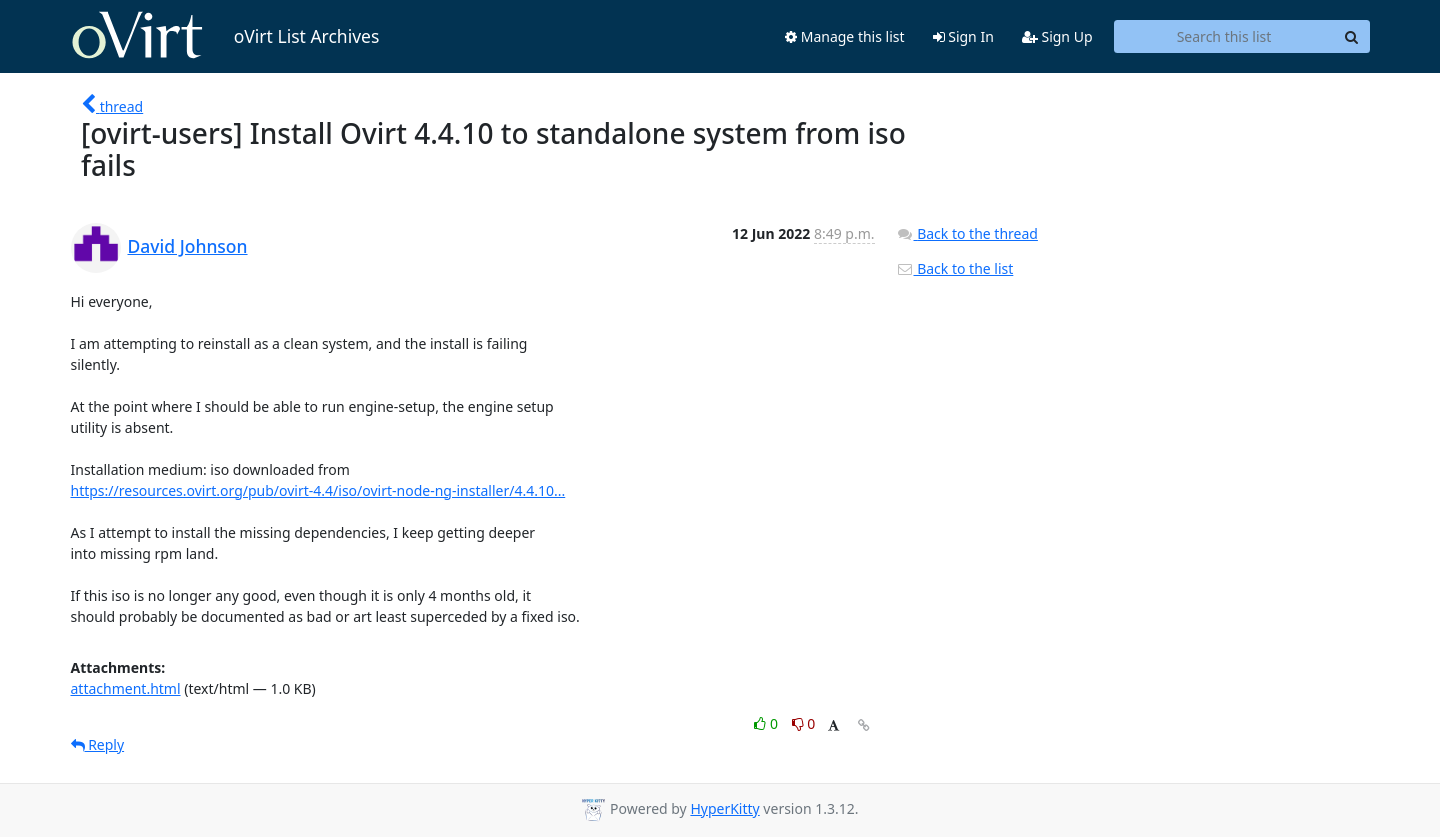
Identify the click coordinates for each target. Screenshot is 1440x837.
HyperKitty (724, 808)
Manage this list (845, 36)
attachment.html (126, 688)
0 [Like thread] (767, 723)
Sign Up (1057, 36)
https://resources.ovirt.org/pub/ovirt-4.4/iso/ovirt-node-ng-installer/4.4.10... (318, 490)
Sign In (963, 36)
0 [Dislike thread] (804, 723)
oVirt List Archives (225, 36)
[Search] (1352, 37)
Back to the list (955, 268)
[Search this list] (1224, 37)
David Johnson (188, 246)
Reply (98, 744)
